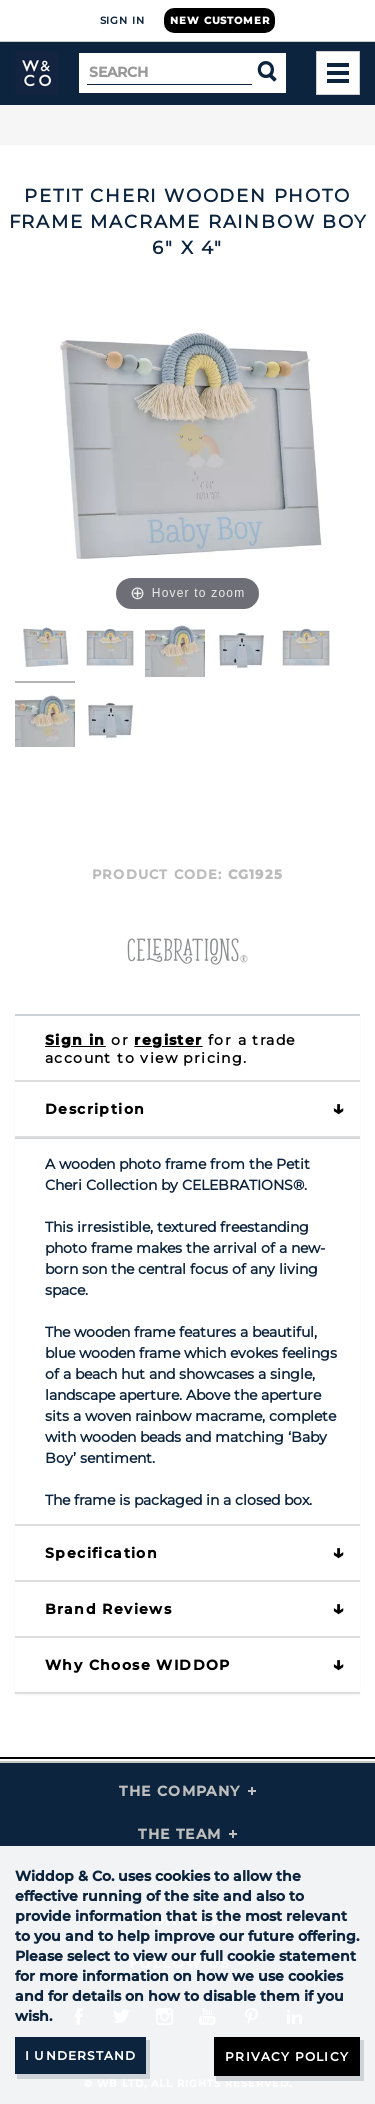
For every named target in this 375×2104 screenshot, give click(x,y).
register (168, 1040)
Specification (101, 1553)
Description (95, 1109)
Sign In (122, 20)
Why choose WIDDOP (138, 1665)
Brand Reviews (108, 1609)
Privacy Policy (287, 2056)
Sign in (75, 1040)
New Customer (219, 20)
